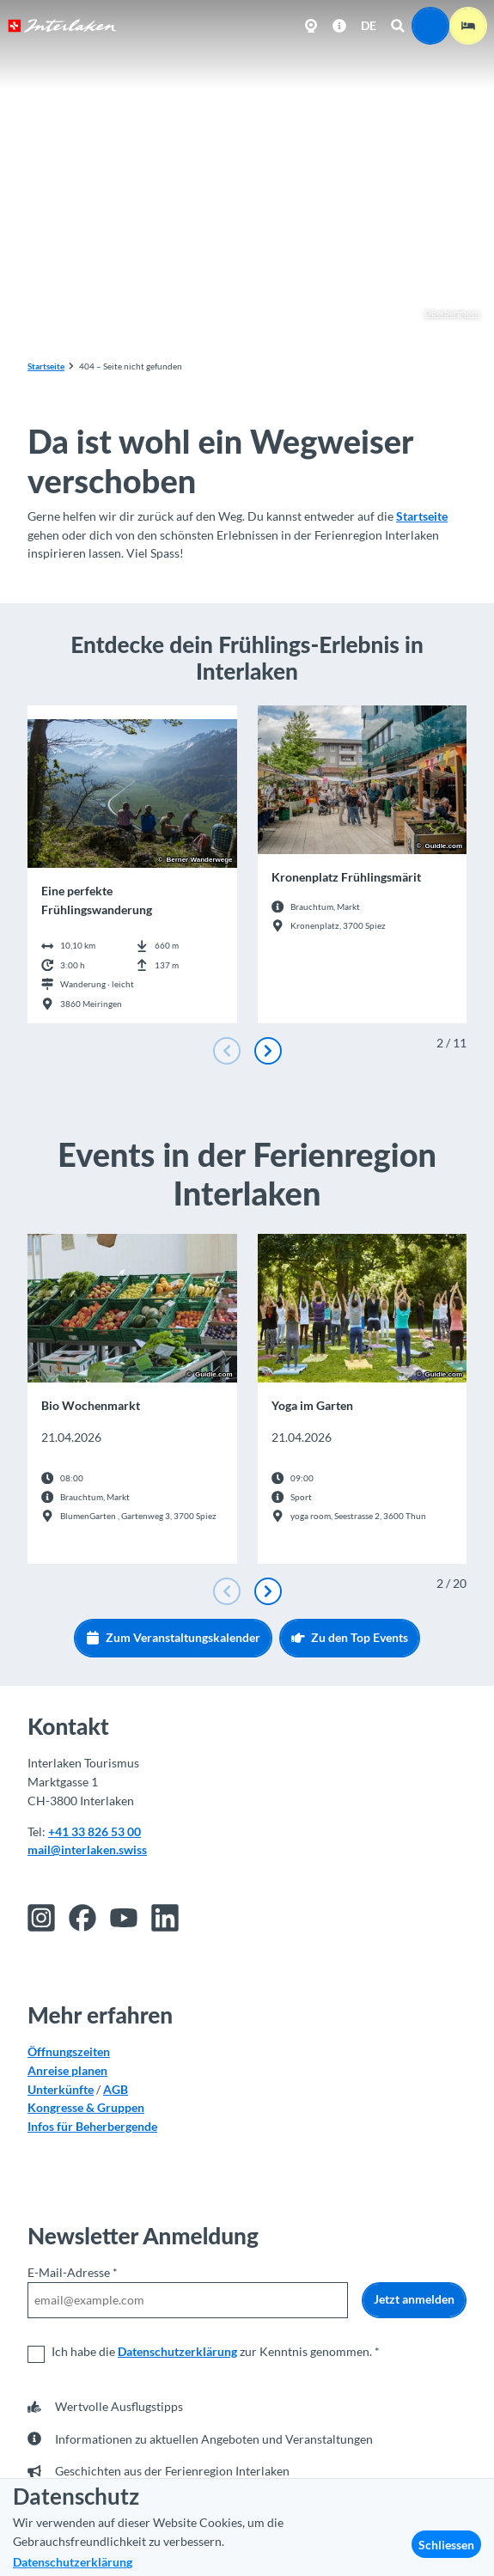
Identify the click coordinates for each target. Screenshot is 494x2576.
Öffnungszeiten (68, 2051)
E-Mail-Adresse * (72, 2272)
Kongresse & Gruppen (85, 2107)
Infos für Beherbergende (92, 2126)
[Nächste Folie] (268, 1051)
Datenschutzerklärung (177, 2351)
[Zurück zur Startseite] (62, 26)
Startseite (45, 366)
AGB (115, 2088)
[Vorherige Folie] (227, 1051)
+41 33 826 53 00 (94, 1831)
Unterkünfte (60, 2088)
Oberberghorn (444, 313)
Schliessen (446, 2544)
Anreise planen (67, 2070)
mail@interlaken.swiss (87, 1850)
